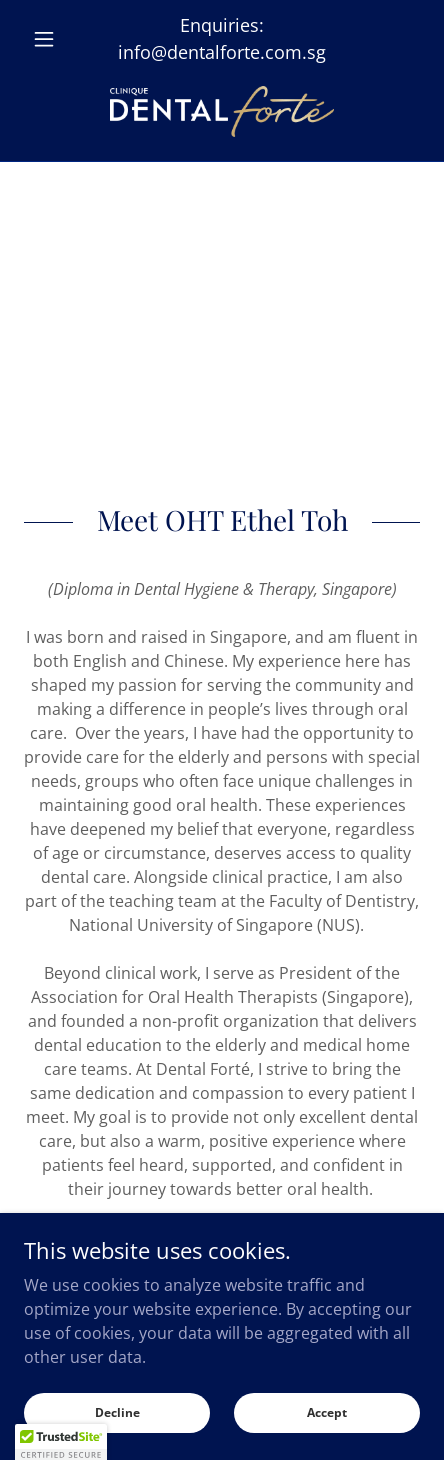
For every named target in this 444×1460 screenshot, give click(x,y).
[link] (222, 111)
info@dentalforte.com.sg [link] (222, 52)
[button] (53, 39)
